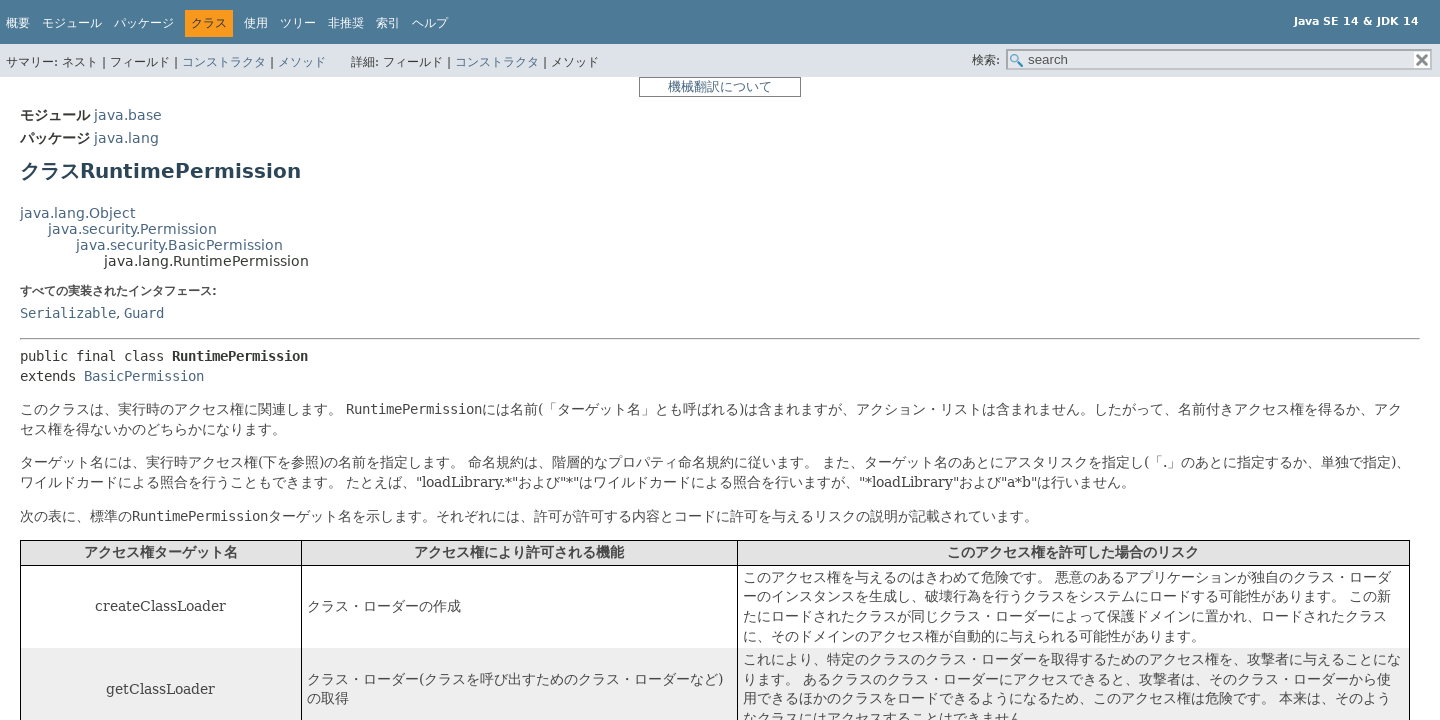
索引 (388, 23)
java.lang (126, 138)
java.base (128, 115)
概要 (18, 23)
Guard (144, 313)
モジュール (72, 23)
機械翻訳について (720, 86)
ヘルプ (430, 23)
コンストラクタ (224, 62)
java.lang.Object (77, 213)
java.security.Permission (132, 229)
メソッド (302, 62)
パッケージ (144, 23)
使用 (256, 23)
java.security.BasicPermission (179, 245)
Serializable (68, 313)
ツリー (298, 23)
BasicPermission (144, 376)
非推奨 (346, 23)
